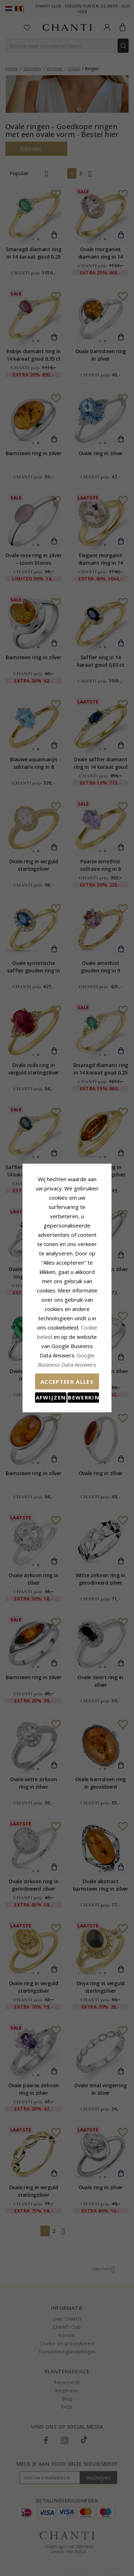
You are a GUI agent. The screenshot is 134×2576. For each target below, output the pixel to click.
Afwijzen (43, 1364)
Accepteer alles (67, 1349)
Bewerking (91, 1364)
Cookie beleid (91, 1304)
